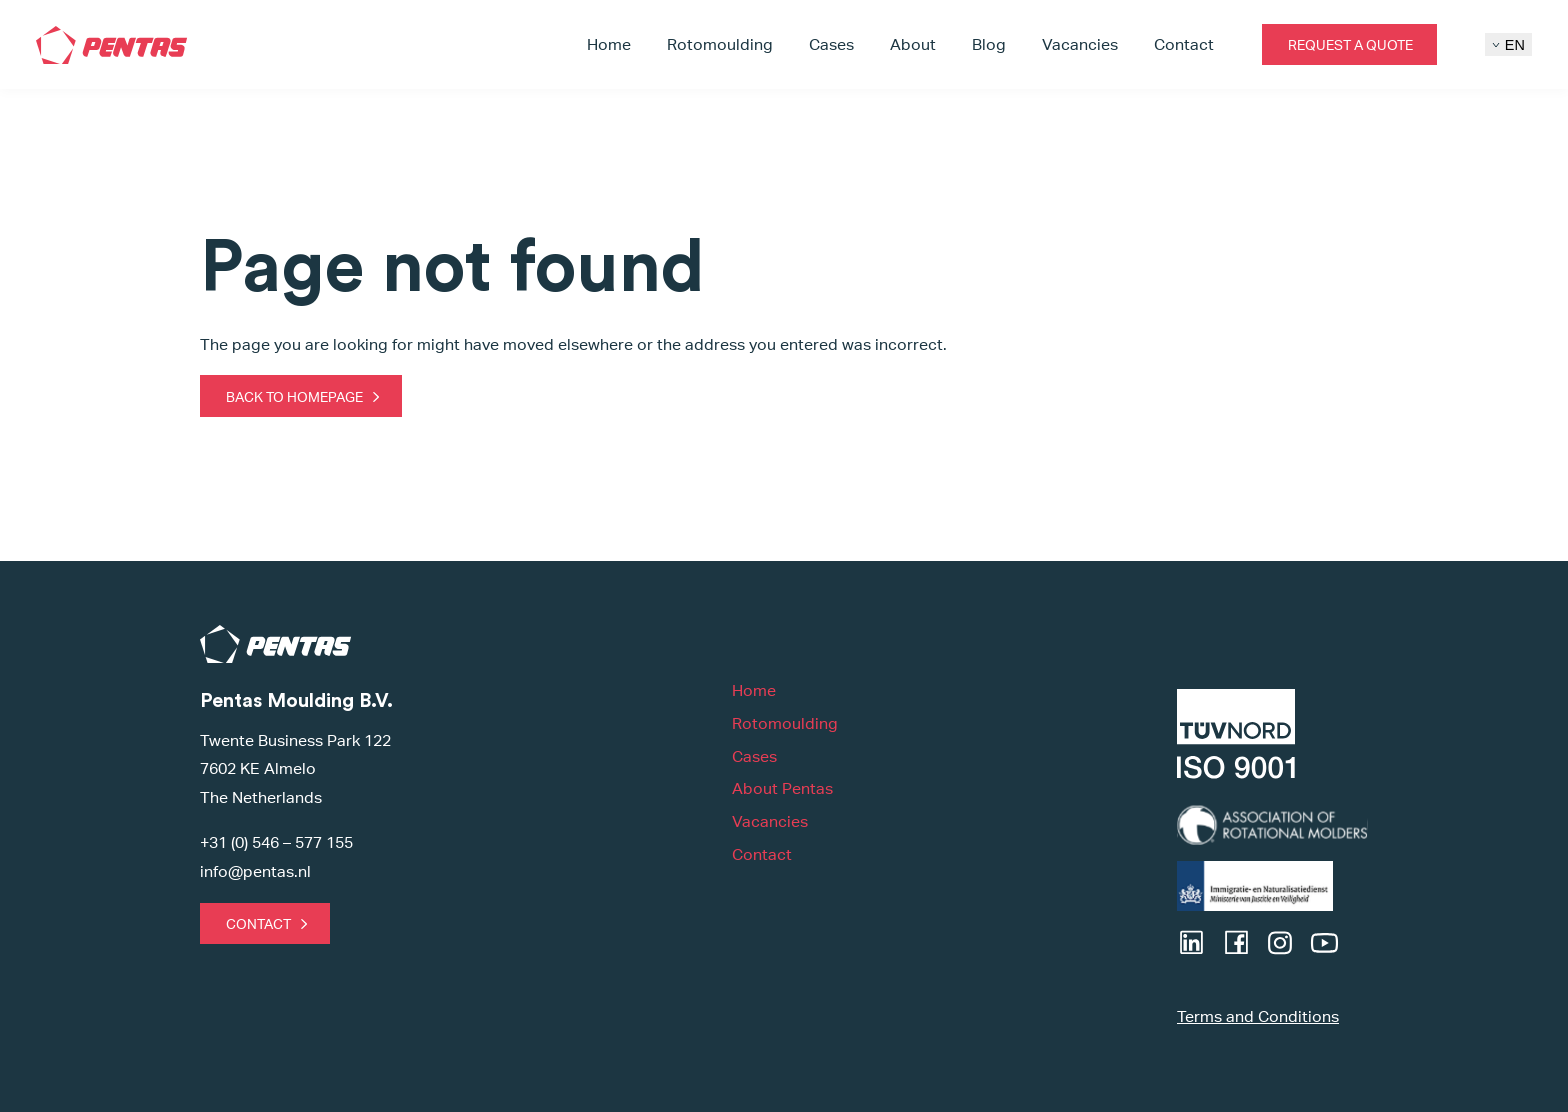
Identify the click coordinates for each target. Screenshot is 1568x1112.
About (913, 44)
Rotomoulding (720, 44)
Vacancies (1080, 44)
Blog (989, 44)
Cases (831, 44)
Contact (1184, 44)
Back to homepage (294, 396)
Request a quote (1350, 44)
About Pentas (782, 788)
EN (1508, 45)
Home (609, 44)
